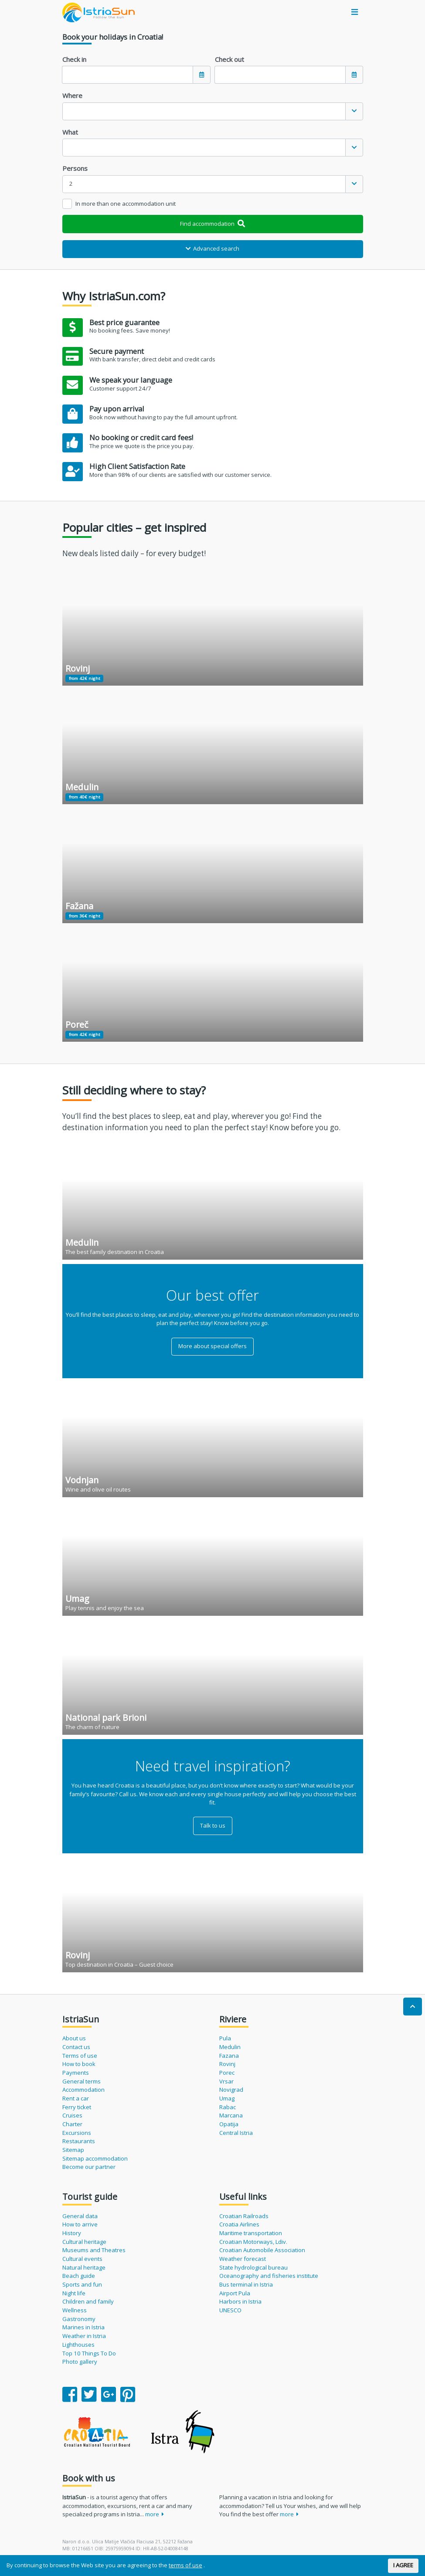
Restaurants (78, 2141)
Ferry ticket (76, 2107)
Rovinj (227, 2064)
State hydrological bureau (253, 2267)
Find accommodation (212, 224)
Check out (229, 59)
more (154, 2514)
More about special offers (212, 1346)
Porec (227, 2072)
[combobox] (212, 111)
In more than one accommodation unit (125, 203)
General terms (81, 2081)
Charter (72, 2124)
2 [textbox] (71, 183)
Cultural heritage (84, 2242)
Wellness (74, 2310)
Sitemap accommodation (95, 2158)
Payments (75, 2072)
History (71, 2233)
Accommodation (83, 2089)
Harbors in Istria (240, 2301)
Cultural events (82, 2259)
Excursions (76, 2133)
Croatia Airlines (239, 2224)
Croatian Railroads (244, 2216)
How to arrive (80, 2224)
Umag (227, 2098)
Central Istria (236, 2133)
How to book (78, 2064)
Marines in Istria (83, 2327)
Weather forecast (242, 2259)
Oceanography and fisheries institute (268, 2276)
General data (80, 2216)
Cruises (72, 2115)
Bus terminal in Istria (246, 2284)
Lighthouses (78, 2344)
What (70, 132)
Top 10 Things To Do (89, 2353)
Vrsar (226, 2081)
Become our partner (89, 2167)
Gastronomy (78, 2319)
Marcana (231, 2115)
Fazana (229, 2055)
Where (72, 95)
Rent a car (75, 2098)
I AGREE (403, 2565)
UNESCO (230, 2310)
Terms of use (79, 2055)
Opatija (228, 2124)
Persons (75, 168)
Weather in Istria (84, 2336)
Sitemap (73, 2150)
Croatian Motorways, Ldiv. (253, 2242)
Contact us (76, 2047)
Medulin (230, 2047)
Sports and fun (82, 2284)
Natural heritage (83, 2267)
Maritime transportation (250, 2233)
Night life (73, 2293)
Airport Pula (234, 2293)
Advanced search (213, 248)
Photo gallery (79, 2361)
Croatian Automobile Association (262, 2250)
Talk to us (212, 1825)
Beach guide (78, 2276)
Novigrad (231, 2089)
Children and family (88, 2301)
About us (74, 2038)
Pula (225, 2038)
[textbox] (204, 111)
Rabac (227, 2107)
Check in (74, 59)
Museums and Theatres (94, 2250)
